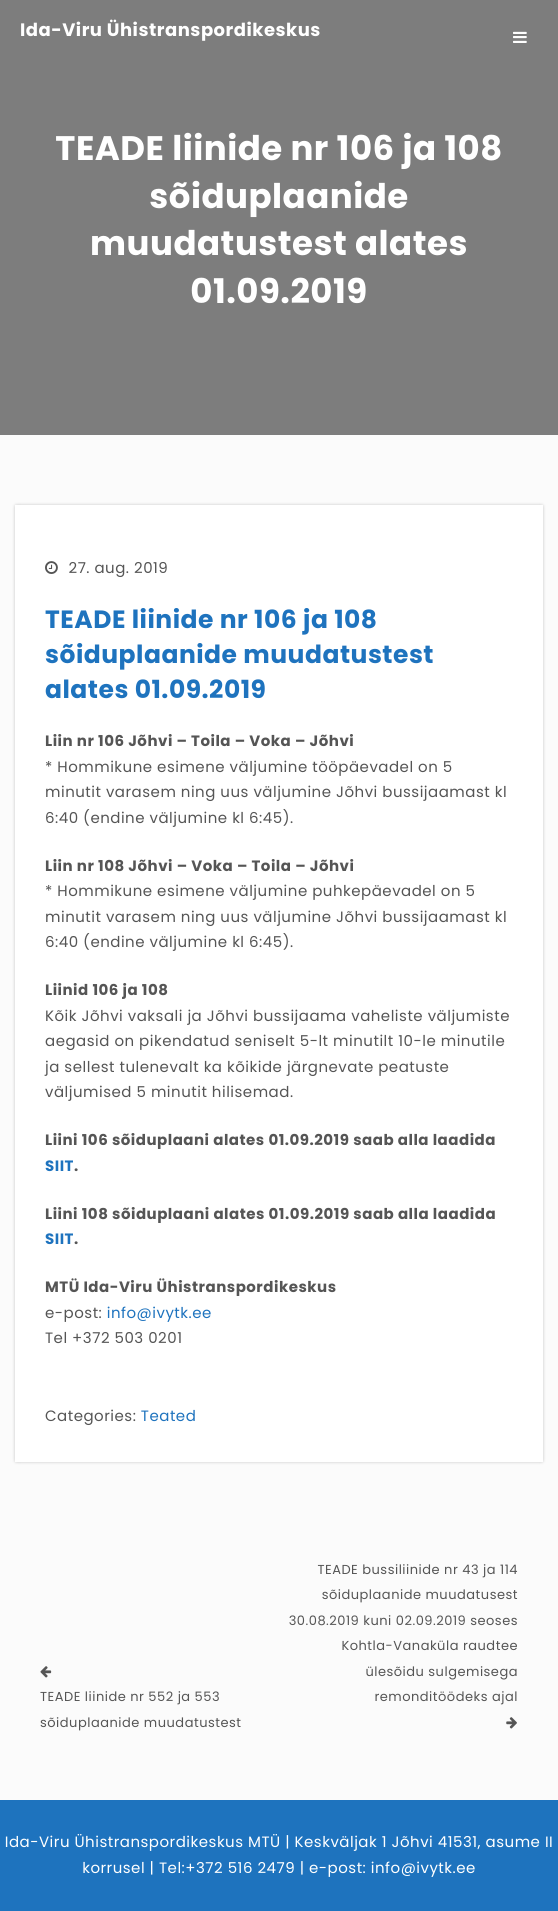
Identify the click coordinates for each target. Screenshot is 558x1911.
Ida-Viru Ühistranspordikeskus (170, 31)
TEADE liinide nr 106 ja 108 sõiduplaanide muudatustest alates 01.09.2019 (239, 654)
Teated (168, 1416)
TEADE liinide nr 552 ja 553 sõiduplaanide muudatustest (141, 1709)
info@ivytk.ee (159, 1313)
